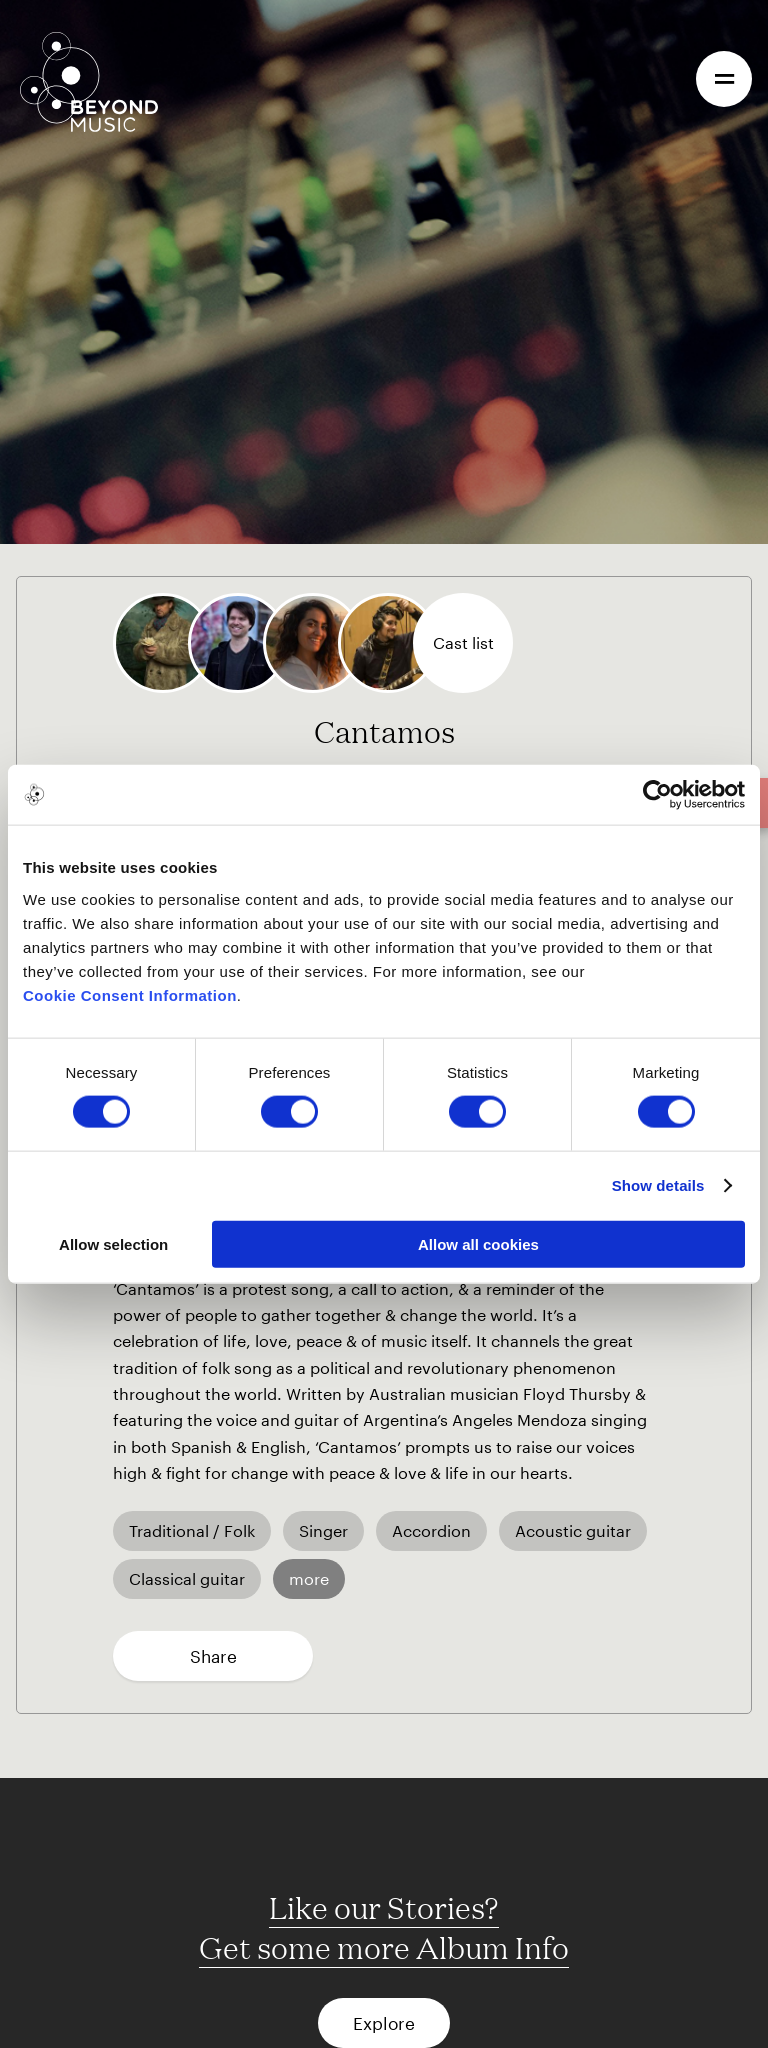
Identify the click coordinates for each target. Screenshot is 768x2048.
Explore (384, 2023)
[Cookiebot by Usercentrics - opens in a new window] (657, 795)
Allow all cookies (478, 1243)
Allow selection (113, 1243)
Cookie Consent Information (130, 994)
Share (213, 1656)
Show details (658, 1185)
